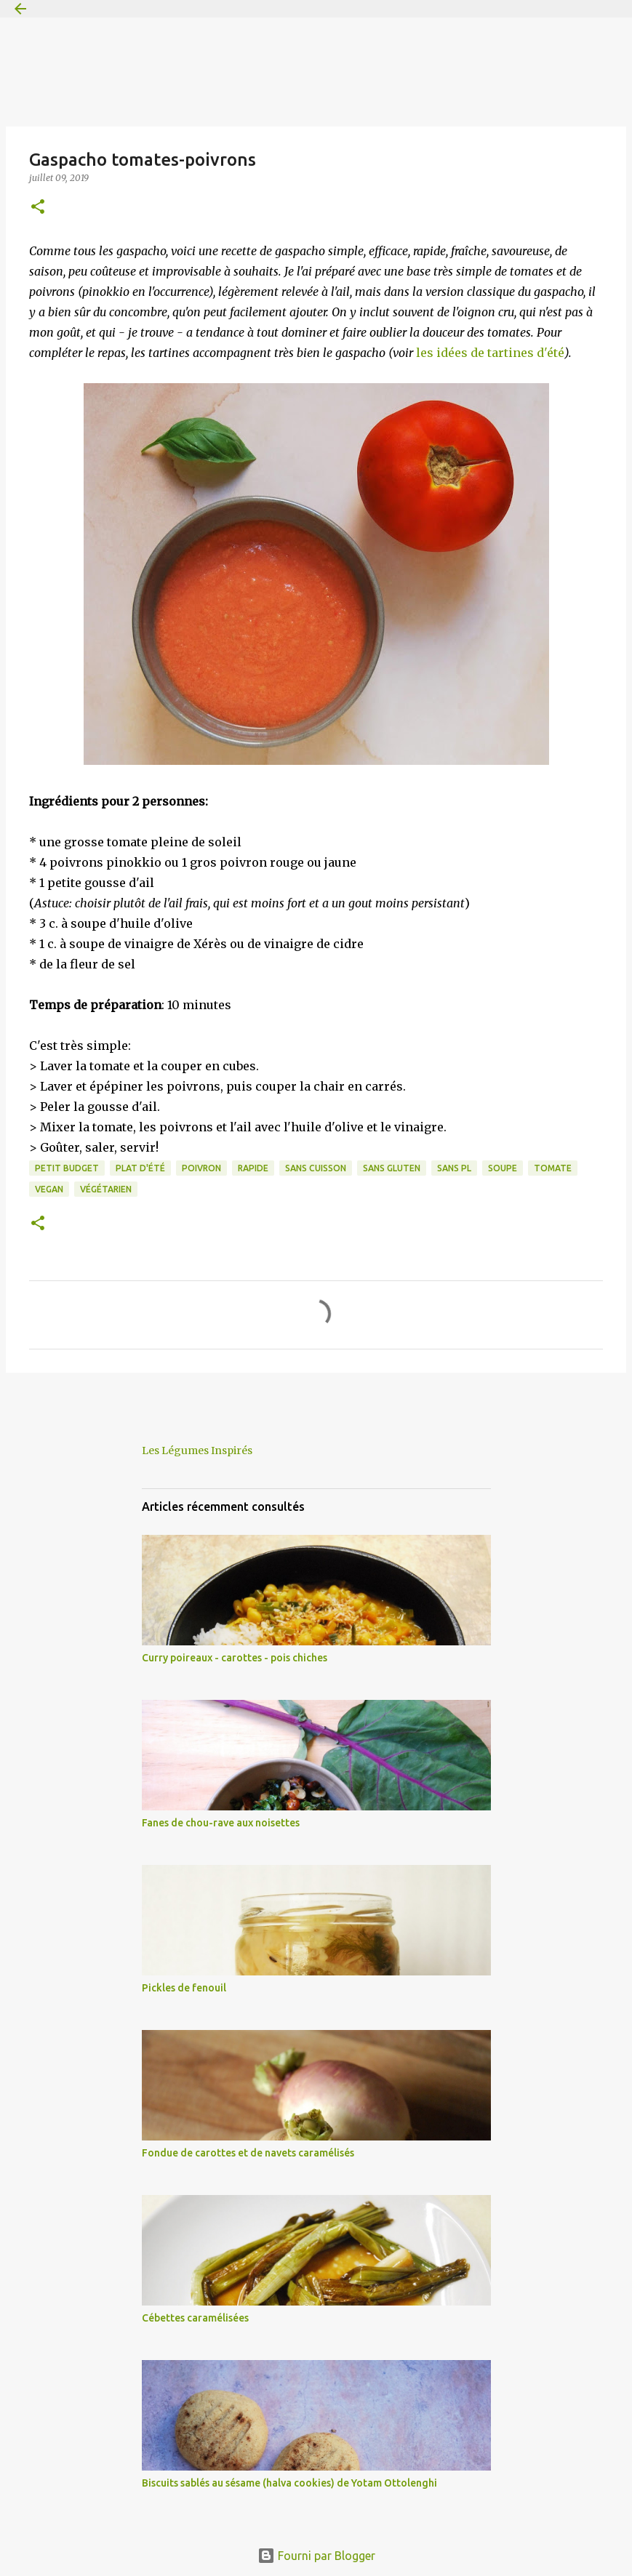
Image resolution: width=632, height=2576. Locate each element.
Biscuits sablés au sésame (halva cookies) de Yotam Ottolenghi (289, 2483)
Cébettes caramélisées (195, 2318)
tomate (553, 1168)
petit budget (67, 1168)
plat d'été (140, 1168)
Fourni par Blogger (316, 2555)
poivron (201, 1168)
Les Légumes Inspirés (197, 1450)
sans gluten (391, 1168)
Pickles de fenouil (184, 1988)
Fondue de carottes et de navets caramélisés (248, 2153)
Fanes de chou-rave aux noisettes (221, 1823)
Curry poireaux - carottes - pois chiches (234, 1658)
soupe (502, 1168)
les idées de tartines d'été (490, 352)
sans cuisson (315, 1168)
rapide (253, 1168)
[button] (38, 207)
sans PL (454, 1168)
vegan (49, 1189)
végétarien (106, 1189)
